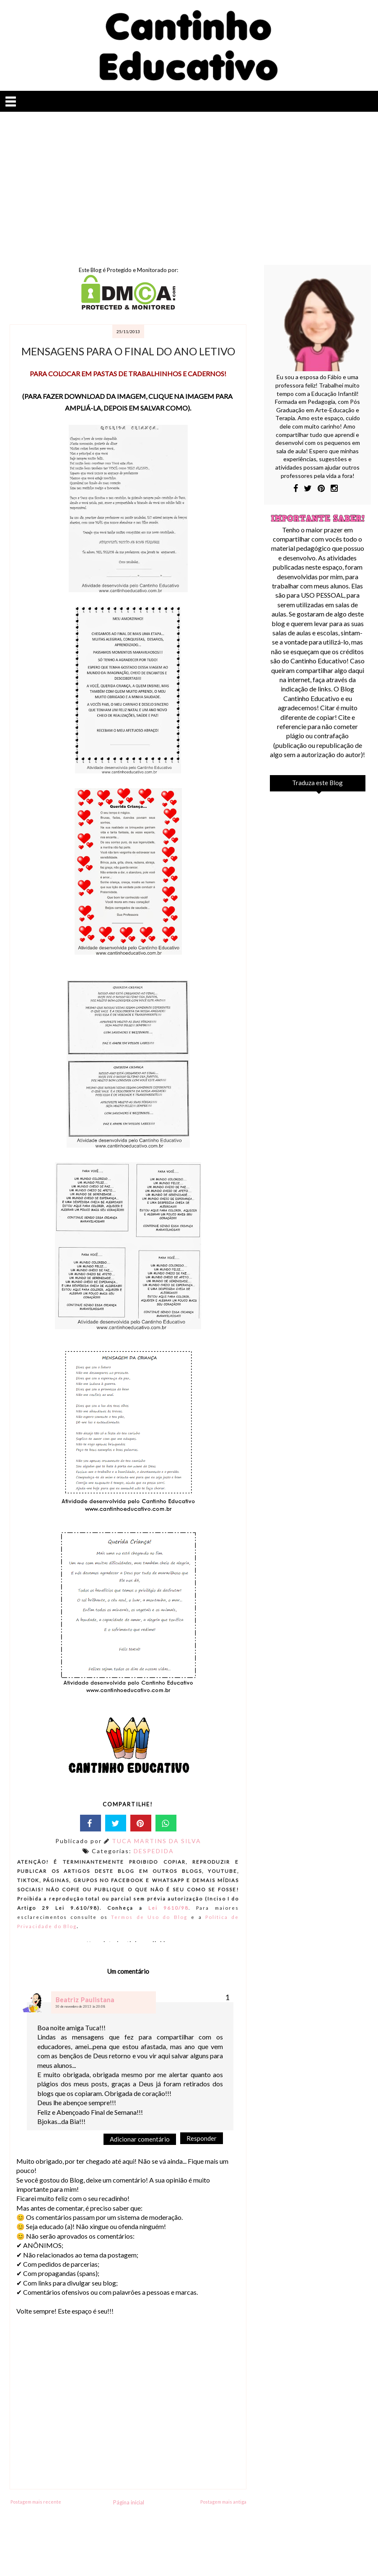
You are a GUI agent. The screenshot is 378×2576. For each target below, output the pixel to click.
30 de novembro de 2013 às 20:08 (80, 2006)
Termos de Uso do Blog (149, 1917)
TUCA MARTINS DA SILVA (156, 1840)
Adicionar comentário (140, 2139)
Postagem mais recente (35, 2501)
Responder (201, 2138)
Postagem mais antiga (223, 2501)
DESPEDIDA (154, 1850)
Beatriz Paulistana (84, 1999)
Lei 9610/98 (165, 1908)
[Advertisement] (189, 182)
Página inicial (128, 2502)
